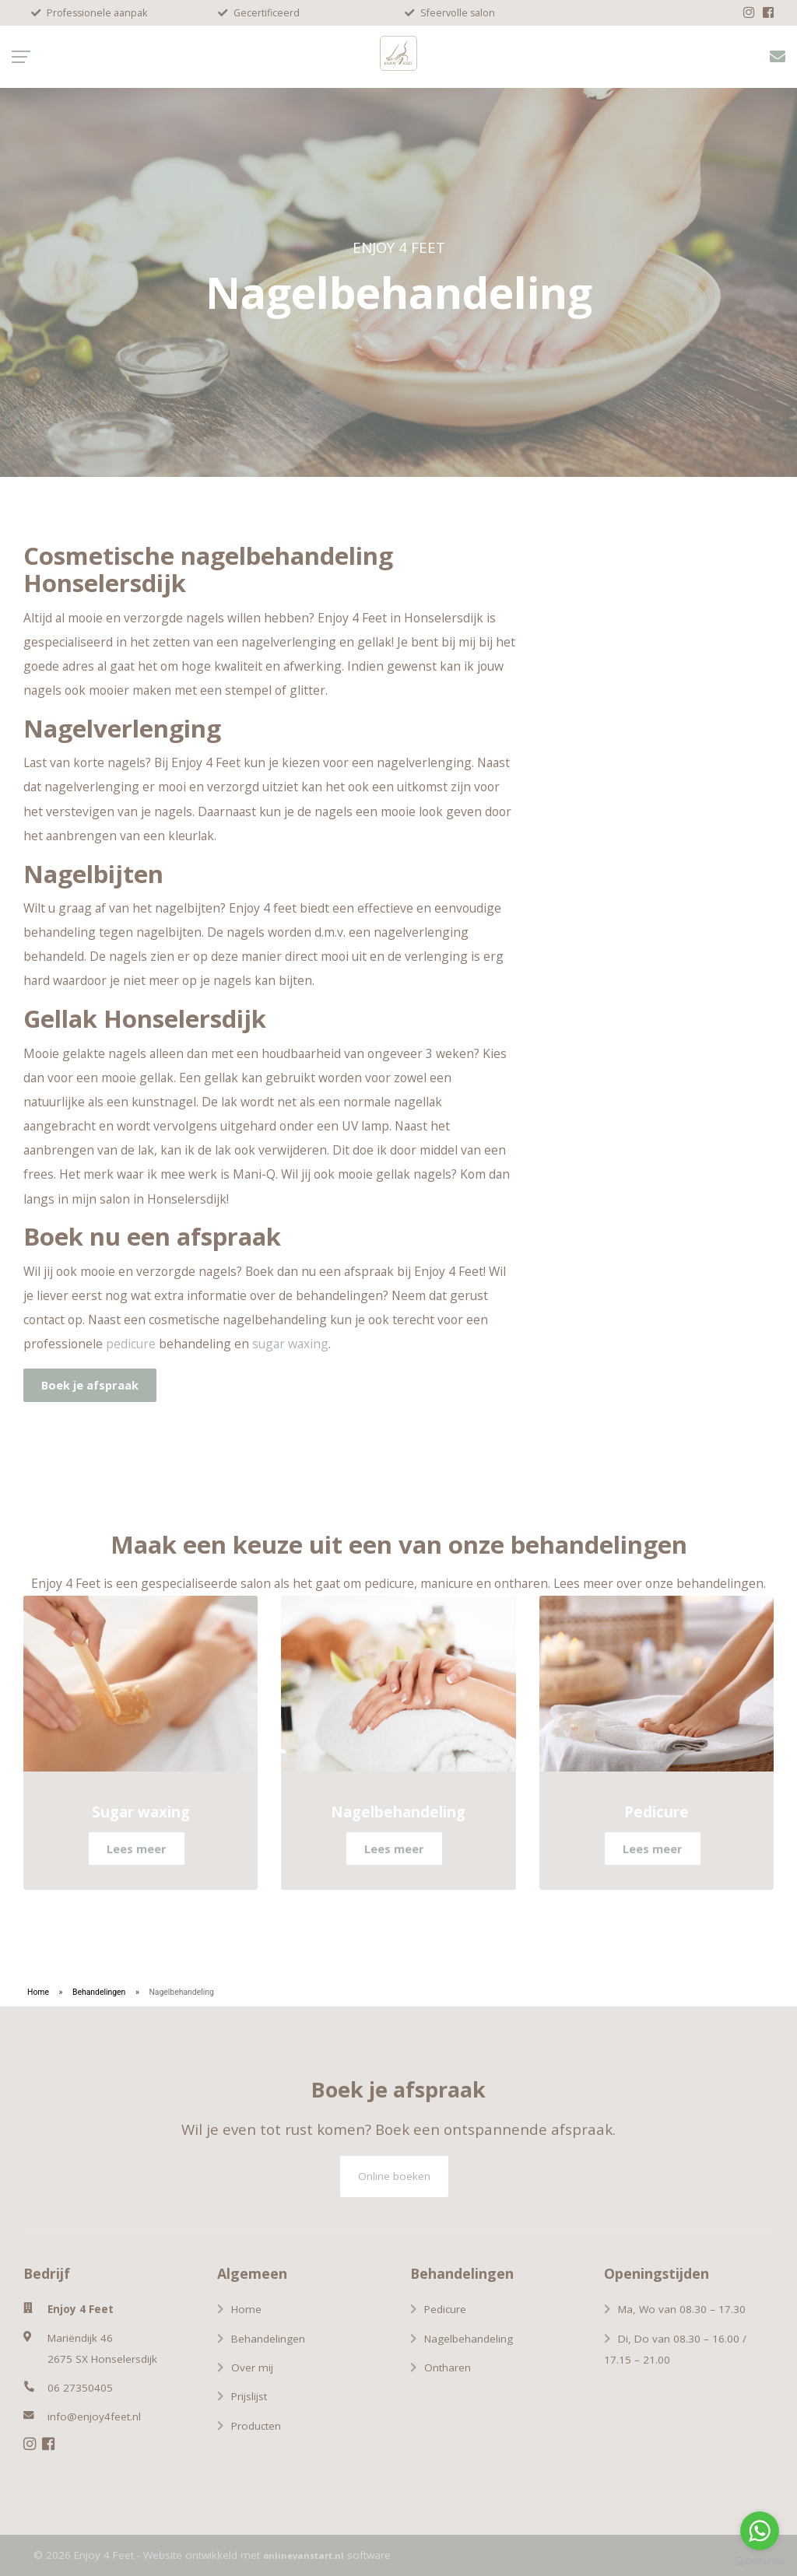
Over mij (252, 2367)
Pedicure (445, 2309)
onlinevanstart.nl (303, 2555)
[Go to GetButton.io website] (760, 2560)
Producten (256, 2426)
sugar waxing (290, 1343)
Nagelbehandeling (468, 2339)
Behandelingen (98, 1992)
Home (38, 1992)
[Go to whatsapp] (759, 2530)
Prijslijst (249, 2396)
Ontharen (447, 2367)
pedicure (131, 1343)
